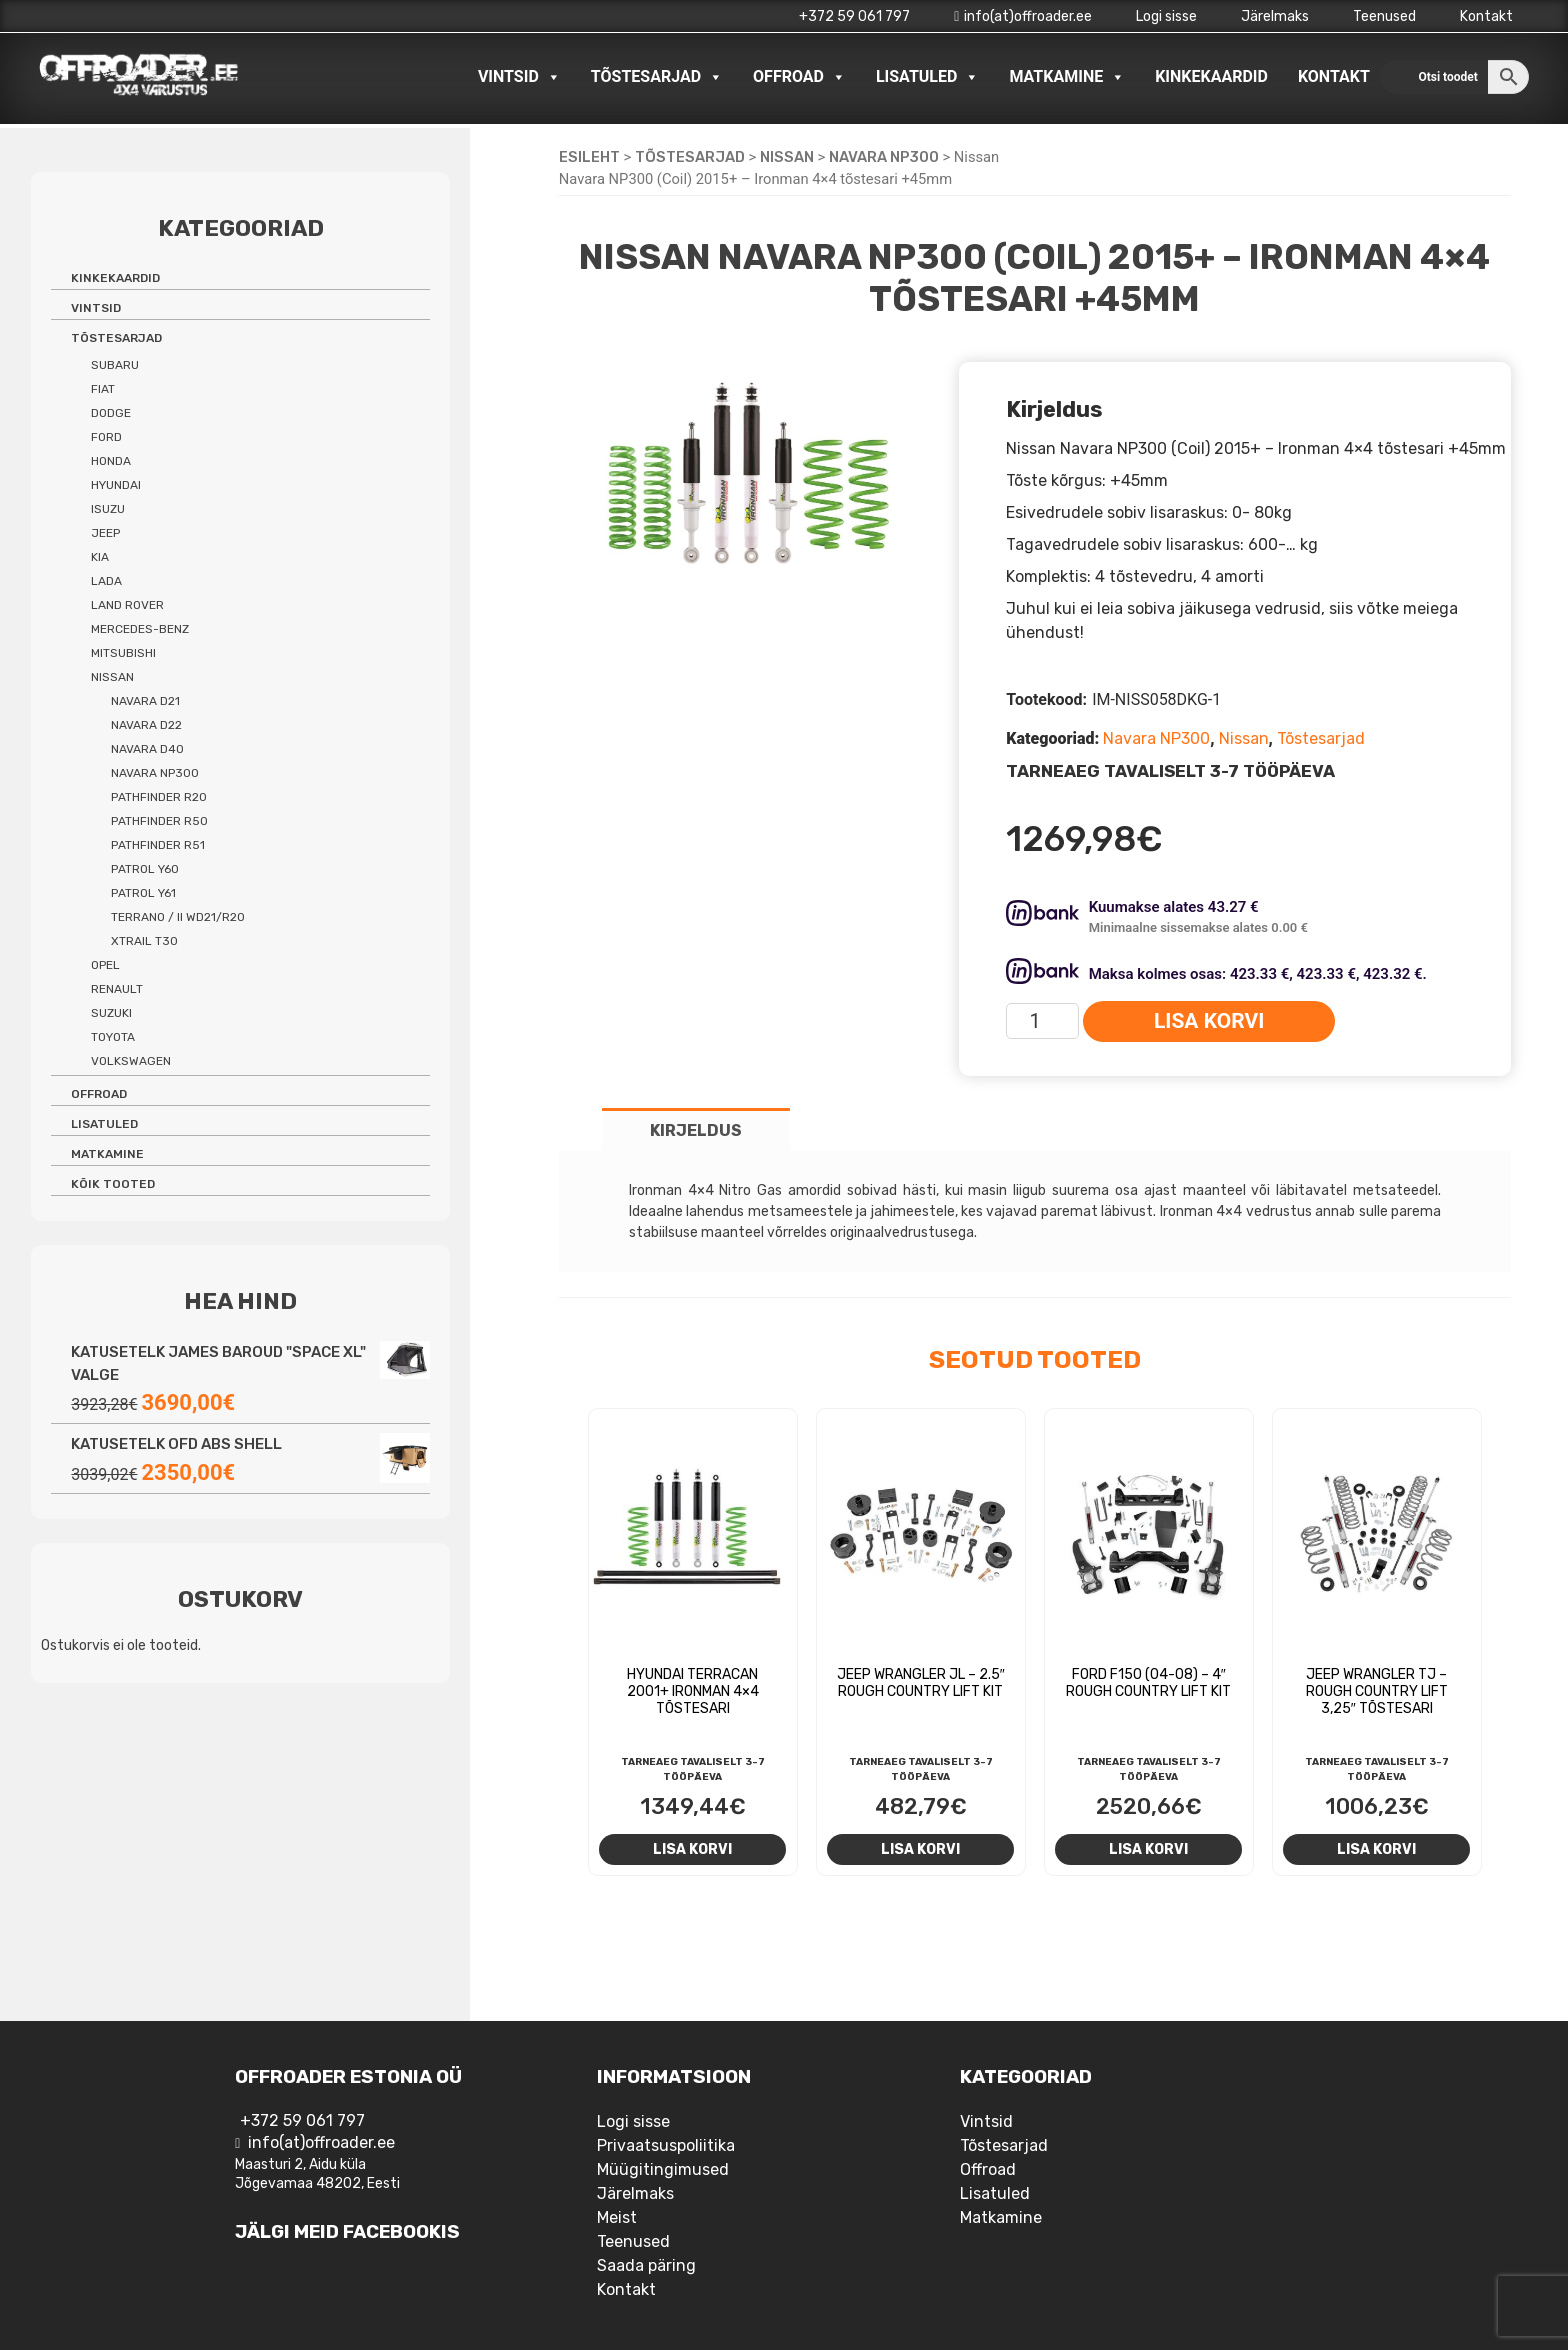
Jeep (105, 533)
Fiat (103, 389)
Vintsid (519, 77)
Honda (111, 461)
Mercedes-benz (140, 629)
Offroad (799, 77)
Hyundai (116, 485)
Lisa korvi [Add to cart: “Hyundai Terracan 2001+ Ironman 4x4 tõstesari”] (692, 1849)
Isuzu (108, 509)
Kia (100, 557)
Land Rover (127, 605)
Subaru (115, 365)
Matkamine (1067, 77)
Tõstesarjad (657, 77)
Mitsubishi (123, 653)
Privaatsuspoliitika (666, 2145)
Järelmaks (1275, 16)
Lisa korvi (1209, 1021)
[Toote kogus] (1042, 1021)
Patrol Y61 (143, 893)
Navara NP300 (884, 157)
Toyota (113, 1037)
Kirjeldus (696, 1130)
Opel (105, 965)
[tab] (696, 1129)
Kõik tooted (113, 1184)
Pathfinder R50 (159, 821)
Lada (106, 581)
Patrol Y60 (145, 869)
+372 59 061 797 (854, 16)
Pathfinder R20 (159, 797)
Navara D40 (147, 749)
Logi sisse (1166, 16)
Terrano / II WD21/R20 (178, 917)
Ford (106, 437)
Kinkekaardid (1211, 76)
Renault (117, 989)
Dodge (111, 413)
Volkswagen (131, 1061)
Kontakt (1486, 16)
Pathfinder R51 (158, 845)
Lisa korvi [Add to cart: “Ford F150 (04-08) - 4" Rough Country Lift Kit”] (1148, 1849)
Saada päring (646, 2265)
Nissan (787, 157)
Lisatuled (928, 77)
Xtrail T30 (144, 941)
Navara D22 (146, 725)
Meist (617, 2217)
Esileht (589, 157)
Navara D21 (145, 701)
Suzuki (111, 1013)
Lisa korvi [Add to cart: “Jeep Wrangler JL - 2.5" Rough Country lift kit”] (920, 1849)
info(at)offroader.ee (1023, 16)
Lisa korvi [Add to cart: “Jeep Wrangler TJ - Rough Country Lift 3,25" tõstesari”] (1376, 1849)
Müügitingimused (663, 2169)
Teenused (1384, 16)
